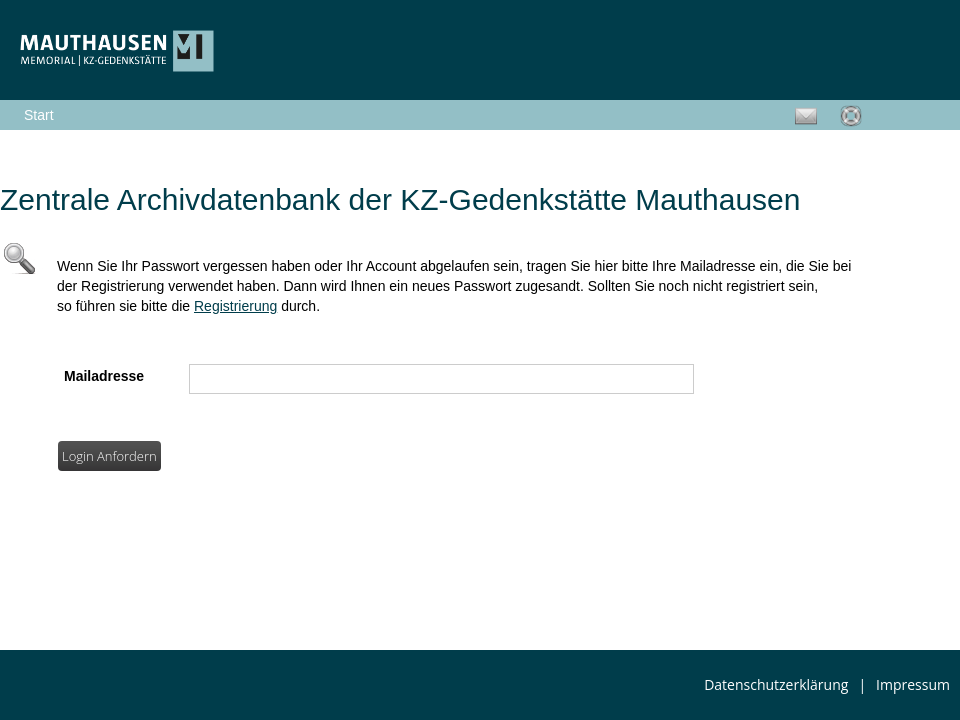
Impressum (913, 684)
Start (39, 115)
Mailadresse (104, 376)
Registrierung (235, 306)
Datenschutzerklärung (776, 684)
